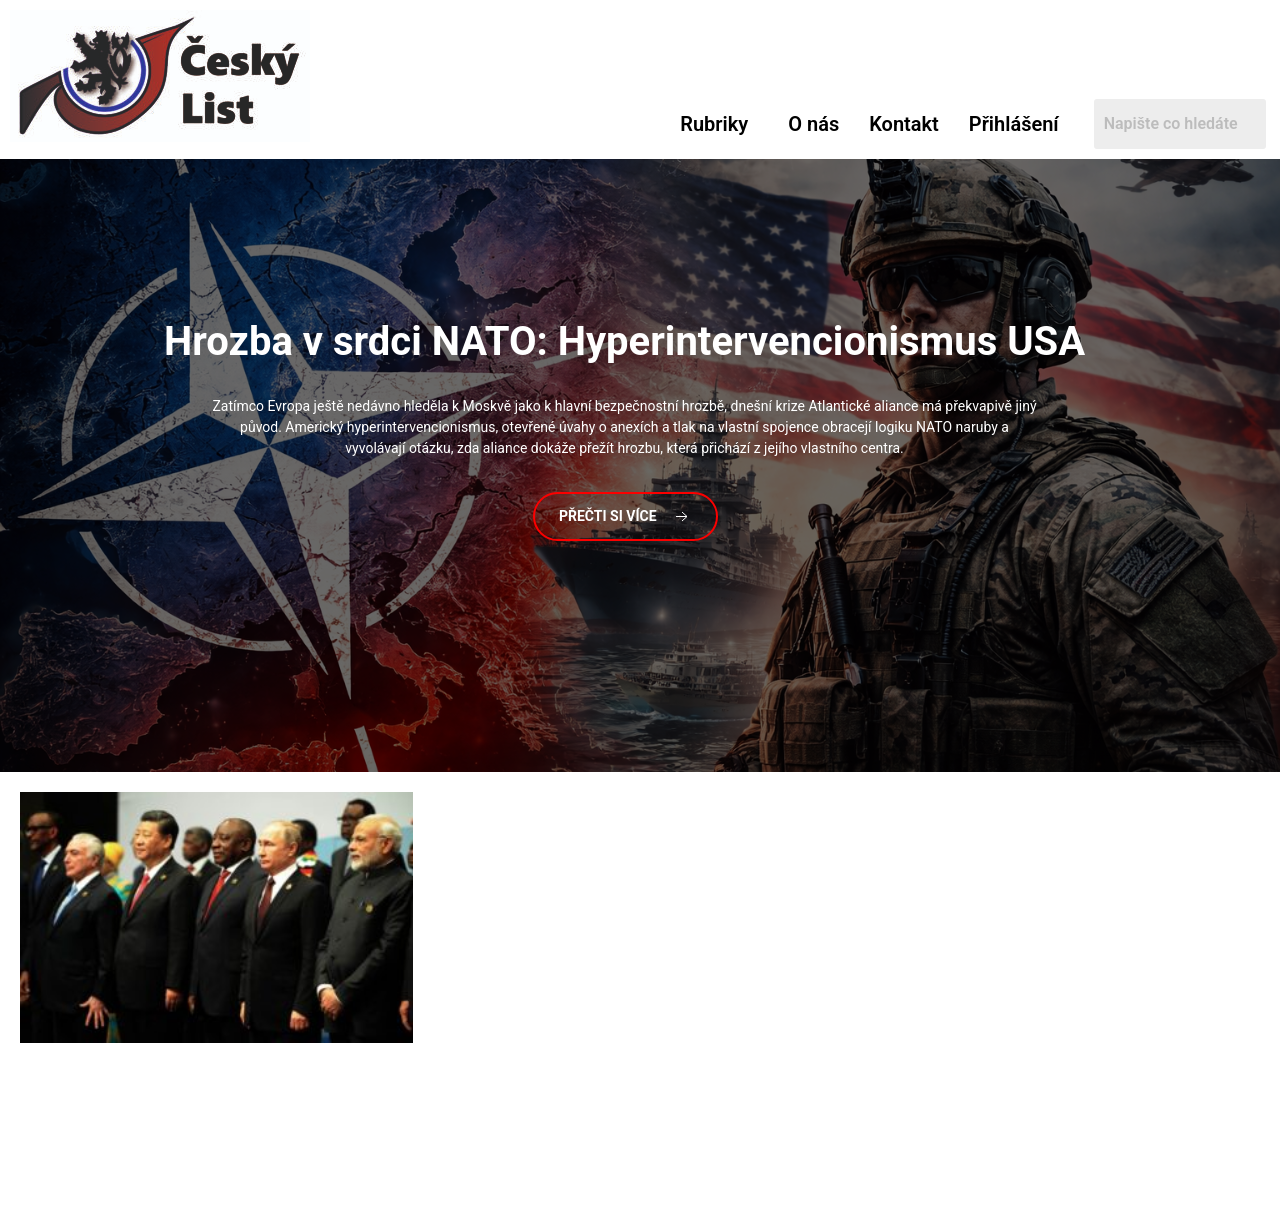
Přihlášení (1014, 124)
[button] (719, 124)
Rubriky (714, 124)
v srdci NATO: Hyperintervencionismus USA (624, 341)
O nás (813, 124)
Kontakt (904, 124)
